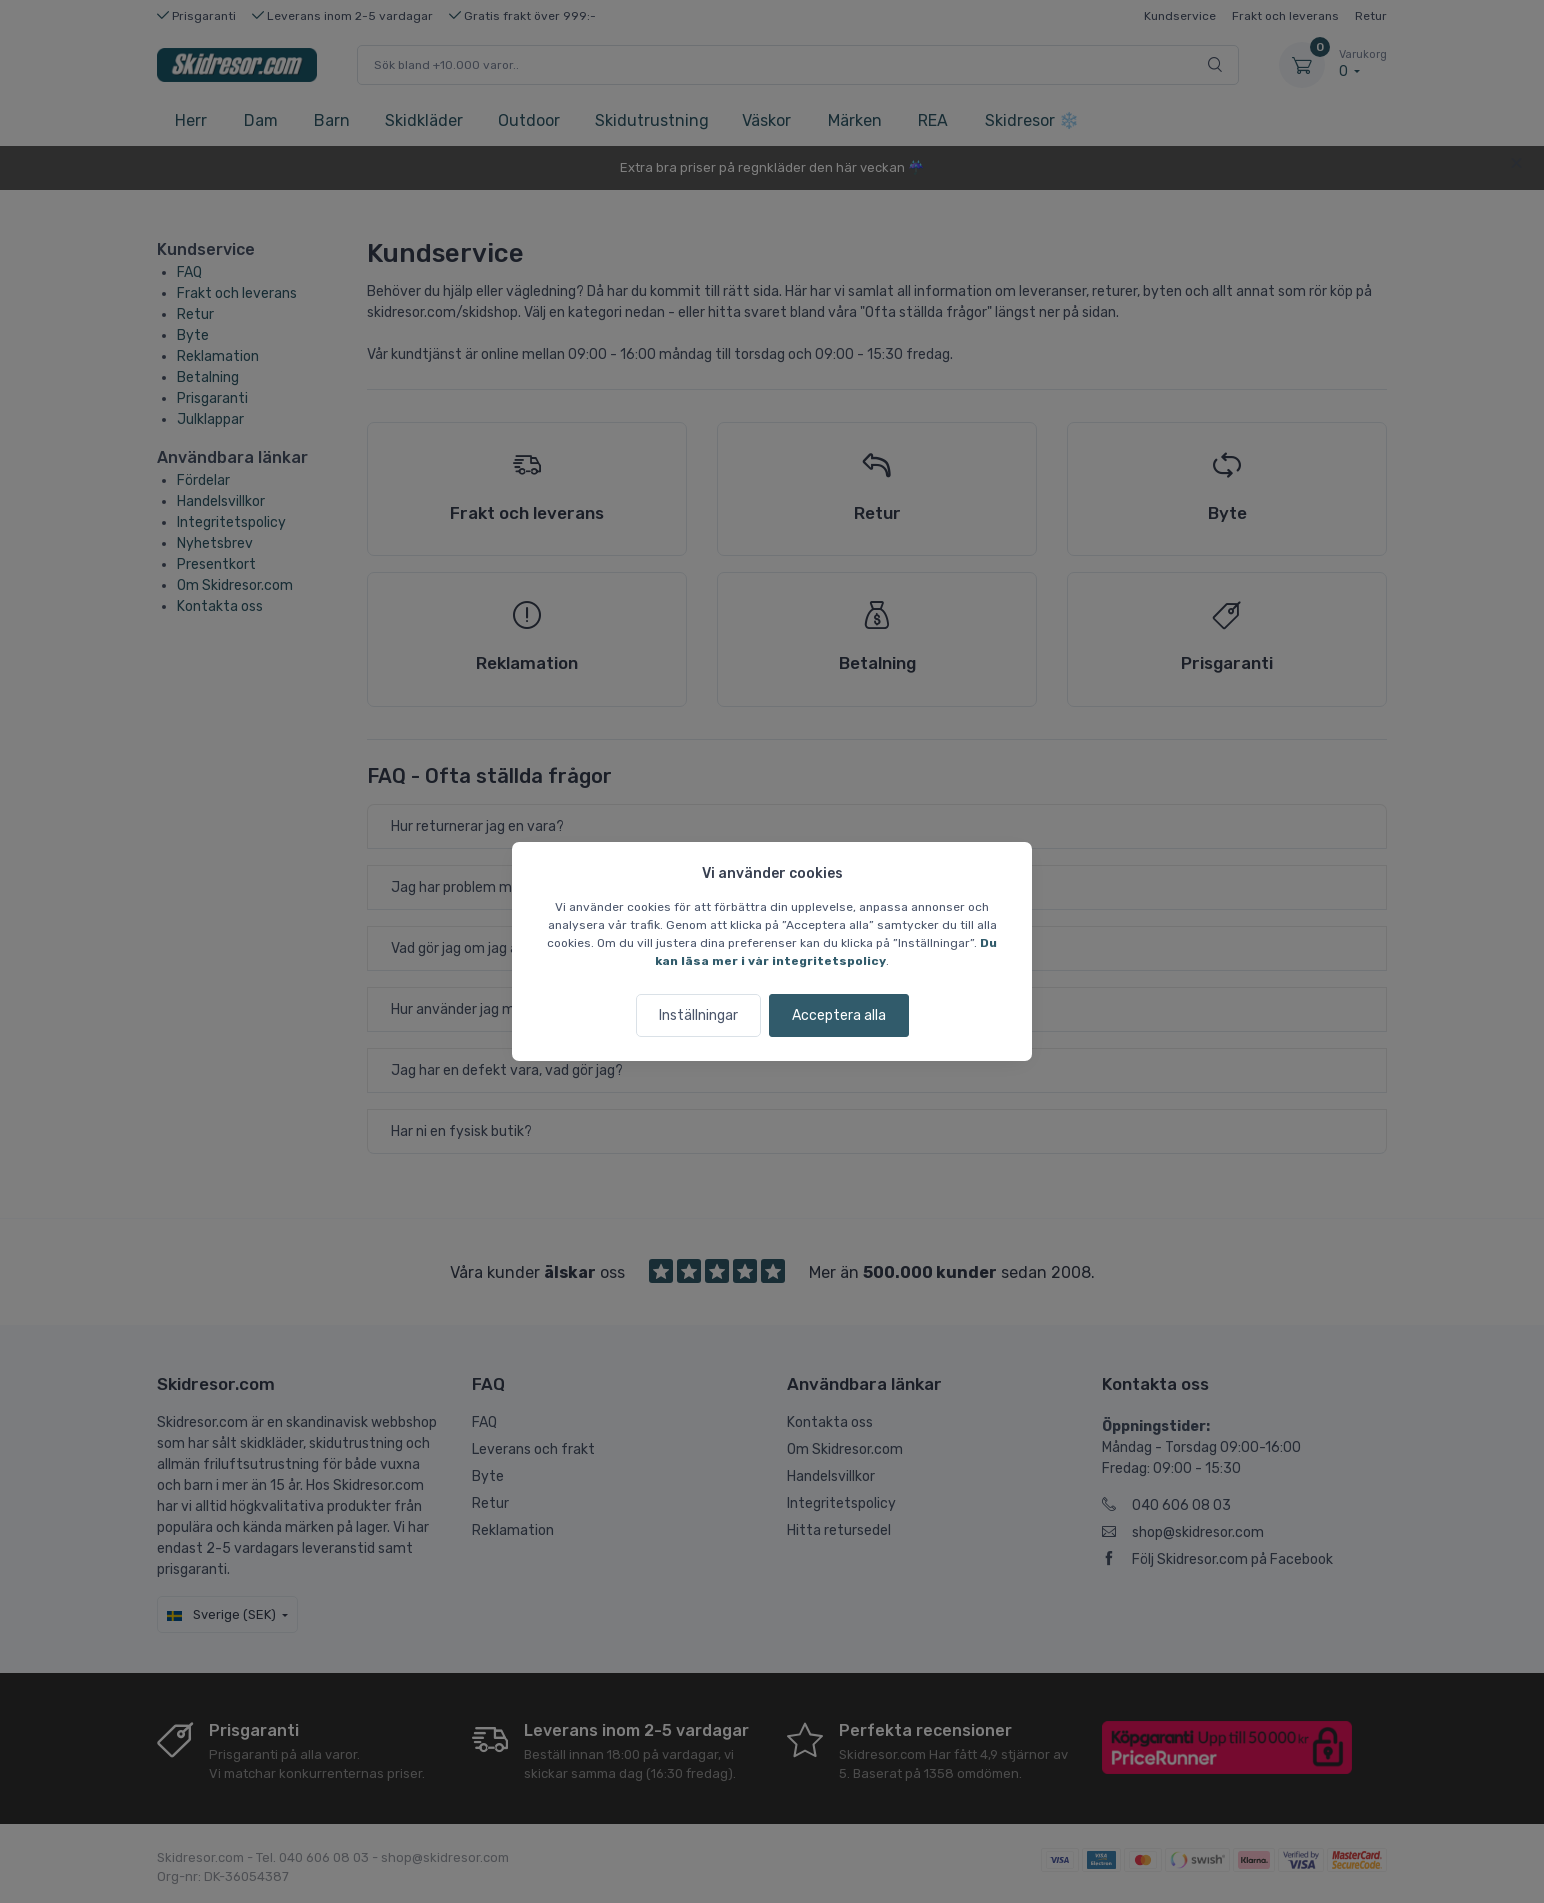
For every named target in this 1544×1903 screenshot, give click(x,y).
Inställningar (698, 1015)
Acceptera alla (839, 1015)
